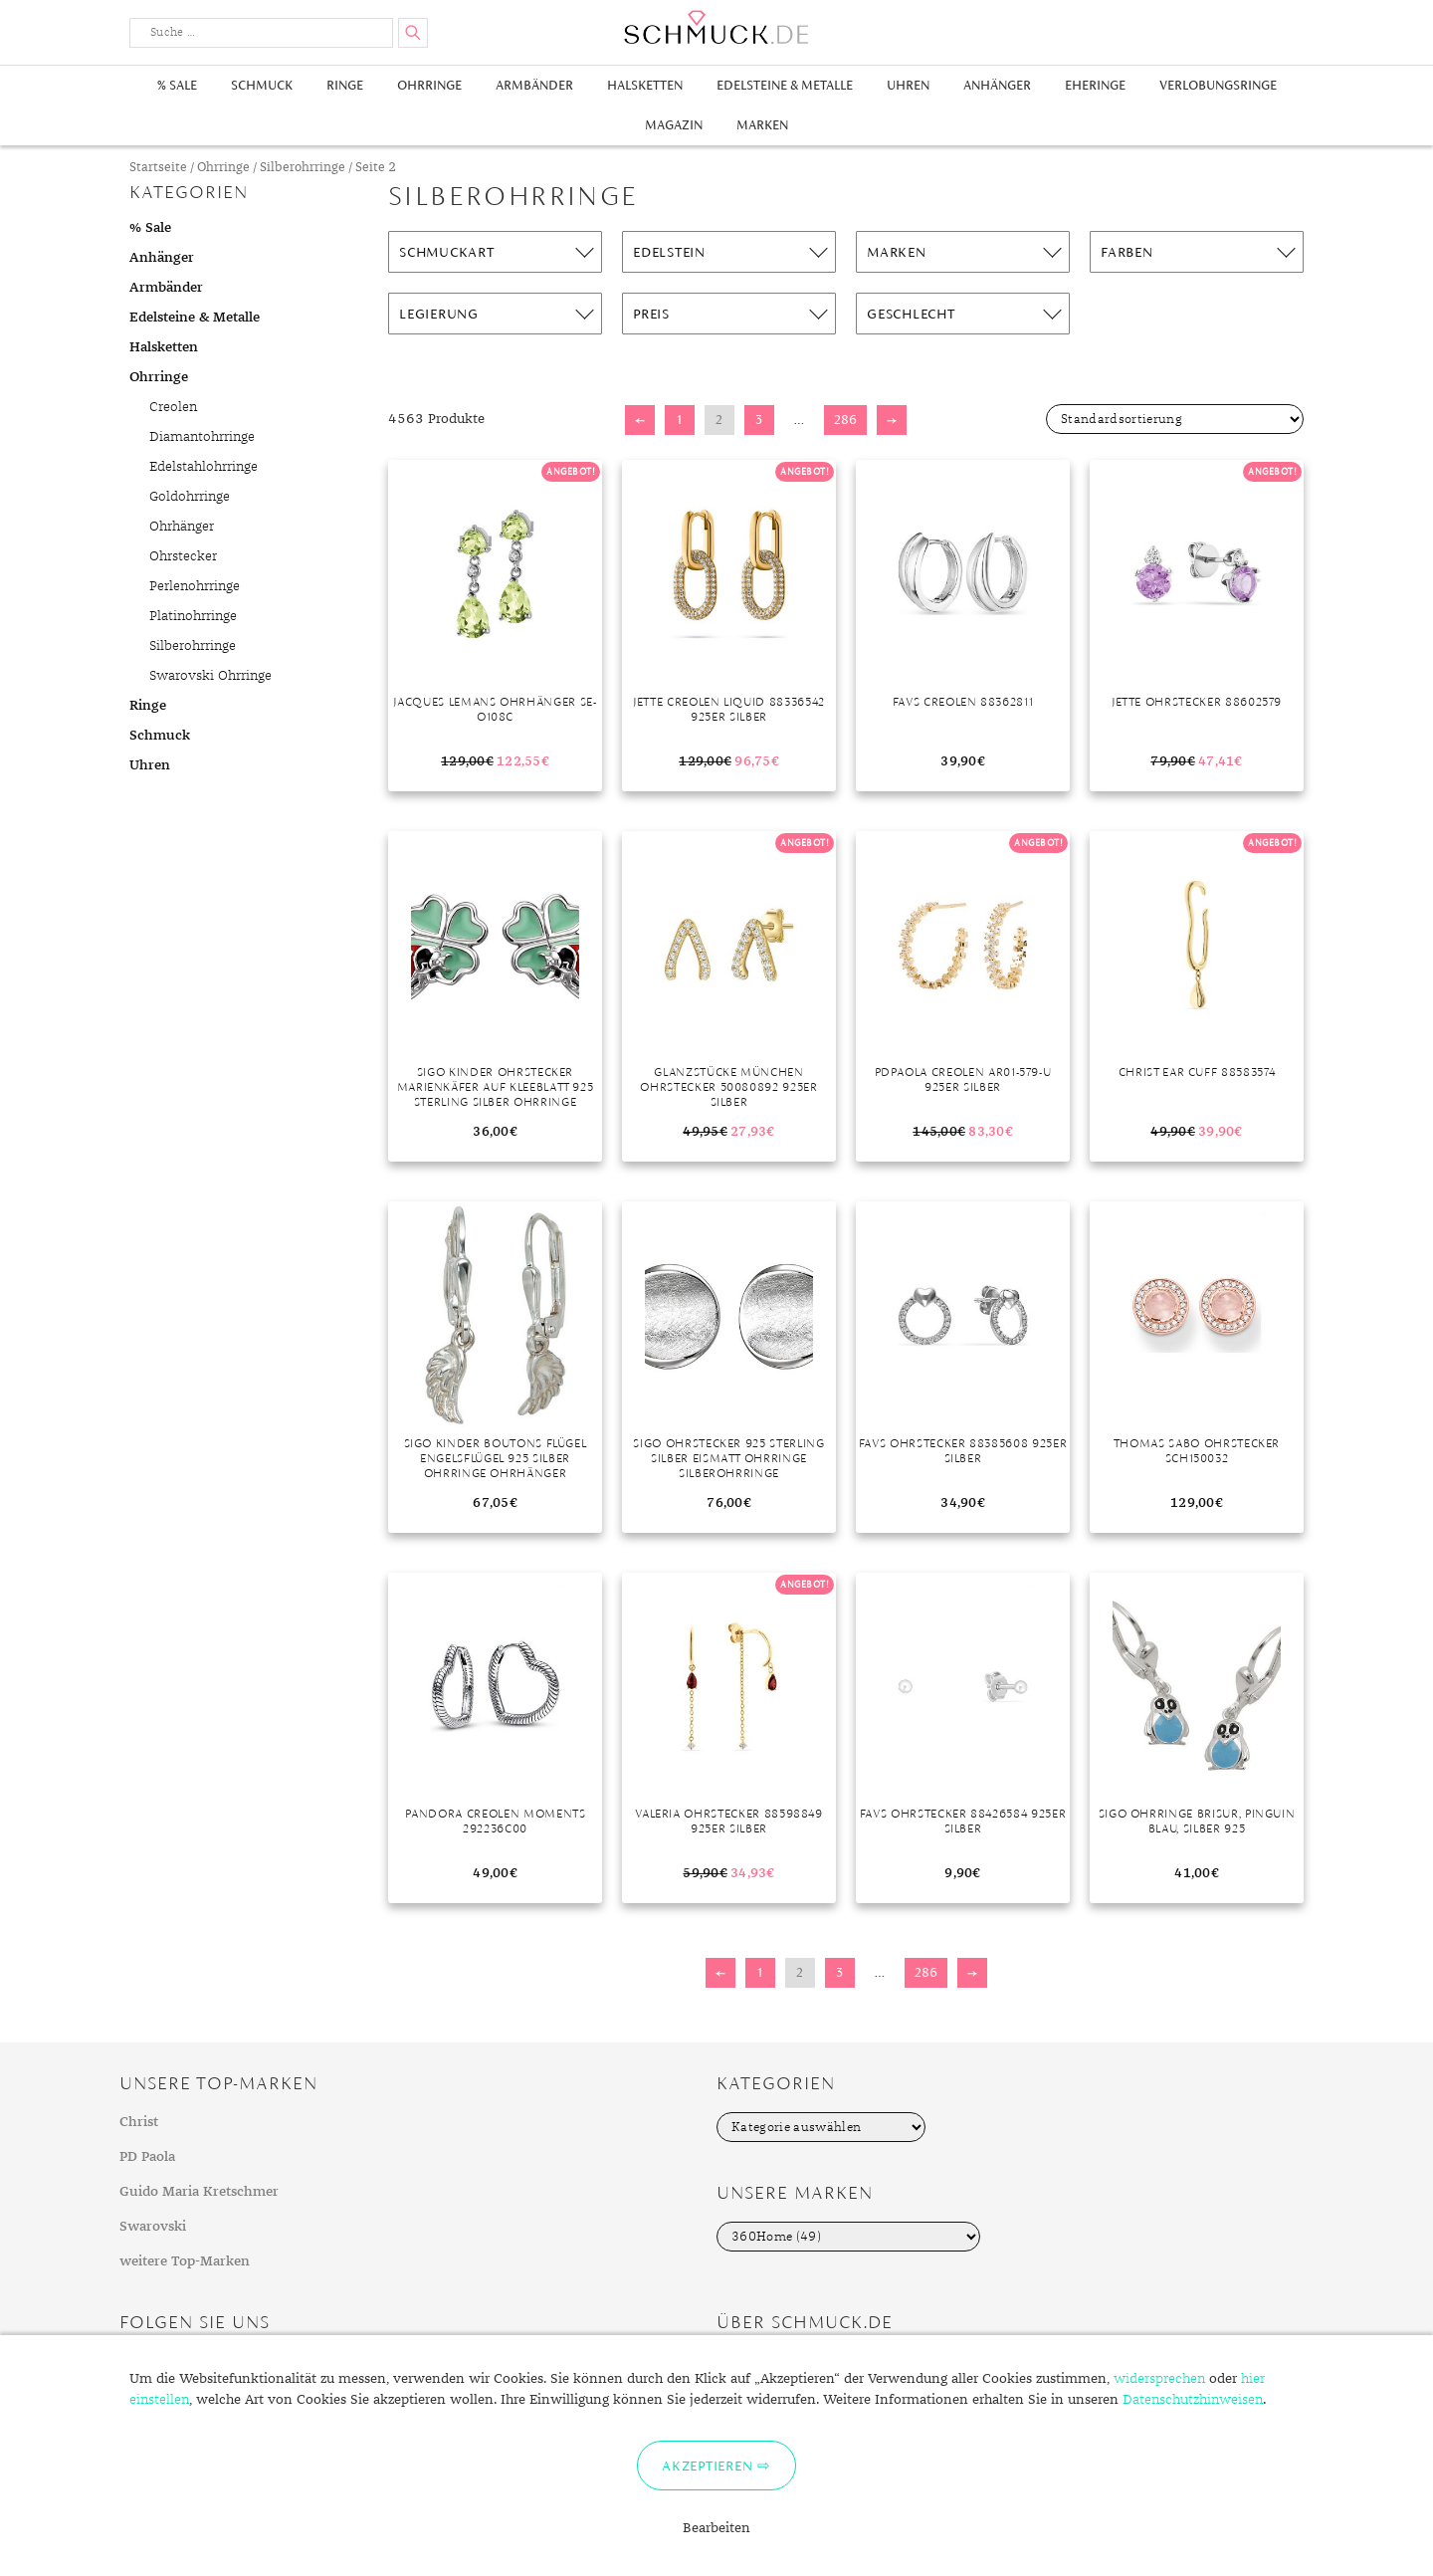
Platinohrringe (193, 616)
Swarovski (152, 2227)
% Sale (177, 85)
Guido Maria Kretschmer (199, 2192)
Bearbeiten (716, 2528)
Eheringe (1095, 85)
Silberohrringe (302, 167)
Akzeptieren (707, 2465)
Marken (762, 124)
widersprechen (1159, 2379)
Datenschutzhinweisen (1193, 2400)
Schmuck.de (716, 27)
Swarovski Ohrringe (210, 676)
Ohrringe (429, 85)
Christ (138, 2122)
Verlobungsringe (1218, 85)
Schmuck (262, 85)
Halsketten (645, 85)
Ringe (344, 85)
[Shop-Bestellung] (1175, 419)
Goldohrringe (189, 497)
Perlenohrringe (194, 586)
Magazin (674, 124)
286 (845, 419)
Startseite (158, 167)
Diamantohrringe (202, 437)
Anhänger (997, 85)
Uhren (908, 85)
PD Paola (147, 2157)
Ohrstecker (183, 556)
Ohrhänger (181, 527)
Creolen (173, 407)
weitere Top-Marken (184, 2261)
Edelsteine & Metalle (784, 85)
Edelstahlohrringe (203, 467)
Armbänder (534, 85)
